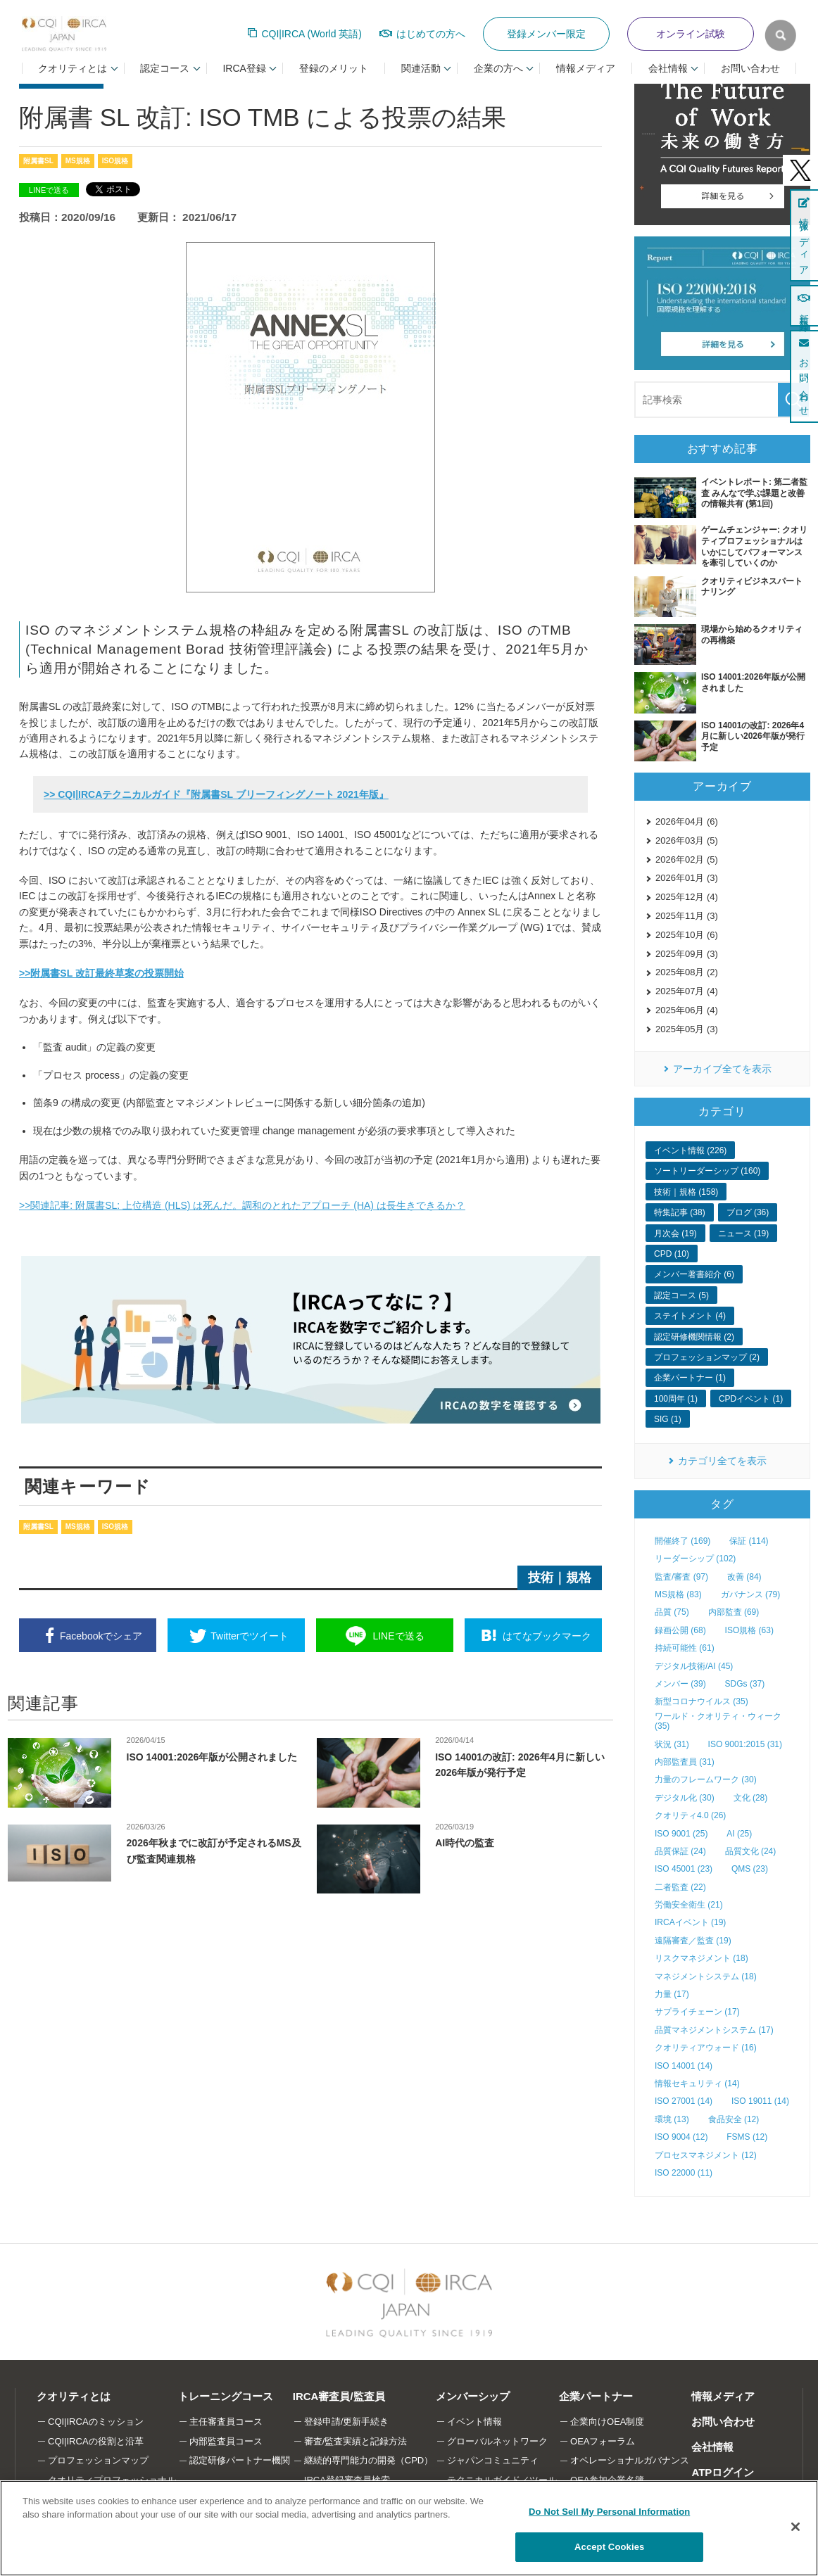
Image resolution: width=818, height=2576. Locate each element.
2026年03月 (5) (686, 840)
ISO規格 (115, 161)
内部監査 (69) (734, 1612)
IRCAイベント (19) (690, 1922)
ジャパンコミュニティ (493, 2460)
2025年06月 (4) (686, 1010)
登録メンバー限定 (546, 33)
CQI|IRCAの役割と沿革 (96, 2441)
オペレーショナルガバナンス (629, 2460)
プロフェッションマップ (98, 2460)
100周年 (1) (676, 1399)
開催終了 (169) (682, 1541)
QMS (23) (749, 1869)
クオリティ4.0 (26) (690, 1815)
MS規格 (77, 161)
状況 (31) (672, 1744)
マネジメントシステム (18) (706, 1976)
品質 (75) (672, 1612)
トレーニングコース (225, 2396)
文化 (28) (751, 1798)
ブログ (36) (747, 1212)
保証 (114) (748, 1541)
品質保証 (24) (680, 1851)
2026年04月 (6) (686, 821)
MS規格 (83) (678, 1594)
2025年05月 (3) (686, 1029)
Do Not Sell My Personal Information (609, 2511)
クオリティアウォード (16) (706, 2047)
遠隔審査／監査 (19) (693, 1941)
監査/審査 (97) (681, 1577)
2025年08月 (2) (686, 972)
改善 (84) (744, 1577)
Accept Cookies (609, 2547)
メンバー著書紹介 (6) (694, 1274)
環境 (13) (672, 2119)
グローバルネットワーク (497, 2441)
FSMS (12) (746, 2137)
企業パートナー (596, 2396)
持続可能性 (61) (685, 1648)
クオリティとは (74, 2396)
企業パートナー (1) (690, 1378)
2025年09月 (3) (686, 953)
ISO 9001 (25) (681, 1834)
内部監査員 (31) (685, 1762)
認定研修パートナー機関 (239, 2460)
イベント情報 (474, 2421)
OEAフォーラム (602, 2441)
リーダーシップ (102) (695, 1558)
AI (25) (739, 1834)
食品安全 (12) (734, 2119)
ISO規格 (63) (749, 1630)
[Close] (795, 2526)
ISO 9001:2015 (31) (745, 1744)
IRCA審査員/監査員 (339, 2396)
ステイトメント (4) (690, 1316)
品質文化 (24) (750, 1851)
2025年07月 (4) (686, 991)
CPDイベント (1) (751, 1399)
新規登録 (804, 305)
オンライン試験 (690, 33)
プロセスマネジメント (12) (706, 2155)
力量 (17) (672, 1994)
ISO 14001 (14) (683, 2066)
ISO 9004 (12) (681, 2137)
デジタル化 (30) (685, 1798)
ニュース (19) (743, 1233)
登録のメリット (333, 68)
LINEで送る (49, 190)
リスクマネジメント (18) (701, 1958)
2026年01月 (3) (686, 878)
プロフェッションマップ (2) (707, 1357)
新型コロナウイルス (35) (701, 1701)
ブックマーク (547, 1636)
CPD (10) (671, 1254)
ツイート (249, 1636)
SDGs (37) (745, 1684)
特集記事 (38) (679, 1212)
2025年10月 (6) (686, 934)
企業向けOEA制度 (607, 2421)
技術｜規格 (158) (686, 1192)
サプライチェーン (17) (697, 2012)
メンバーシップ (473, 2396)
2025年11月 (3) (686, 916)
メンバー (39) (680, 1684)
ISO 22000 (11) (683, 2173)
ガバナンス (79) (751, 1594)
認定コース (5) (681, 1295)
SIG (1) (667, 1419)
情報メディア (585, 68)
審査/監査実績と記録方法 (356, 2441)
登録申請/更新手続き (346, 2421)
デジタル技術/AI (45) (694, 1666)
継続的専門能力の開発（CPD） (368, 2460)
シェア (101, 1636)
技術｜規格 (559, 1578)
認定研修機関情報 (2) (694, 1337)
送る (398, 1636)
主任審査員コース (226, 2421)
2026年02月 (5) (686, 859)
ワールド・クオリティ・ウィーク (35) (718, 1721)
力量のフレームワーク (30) (706, 1779)
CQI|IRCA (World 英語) (311, 33)
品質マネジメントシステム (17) (714, 2030)
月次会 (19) (675, 1233)
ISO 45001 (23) (683, 1869)
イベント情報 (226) (690, 1150)
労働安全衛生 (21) (689, 1905)
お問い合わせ (750, 68)
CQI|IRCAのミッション (96, 2421)
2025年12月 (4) (686, 897)
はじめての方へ (430, 33)
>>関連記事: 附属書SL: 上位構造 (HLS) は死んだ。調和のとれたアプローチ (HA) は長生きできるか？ (242, 1205)
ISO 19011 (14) (760, 2101)
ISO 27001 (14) (683, 2101)
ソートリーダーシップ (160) (707, 1171)
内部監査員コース (226, 2441)
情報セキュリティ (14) (697, 2083)
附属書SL (38, 161)
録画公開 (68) (680, 1630)
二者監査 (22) (680, 1887)
